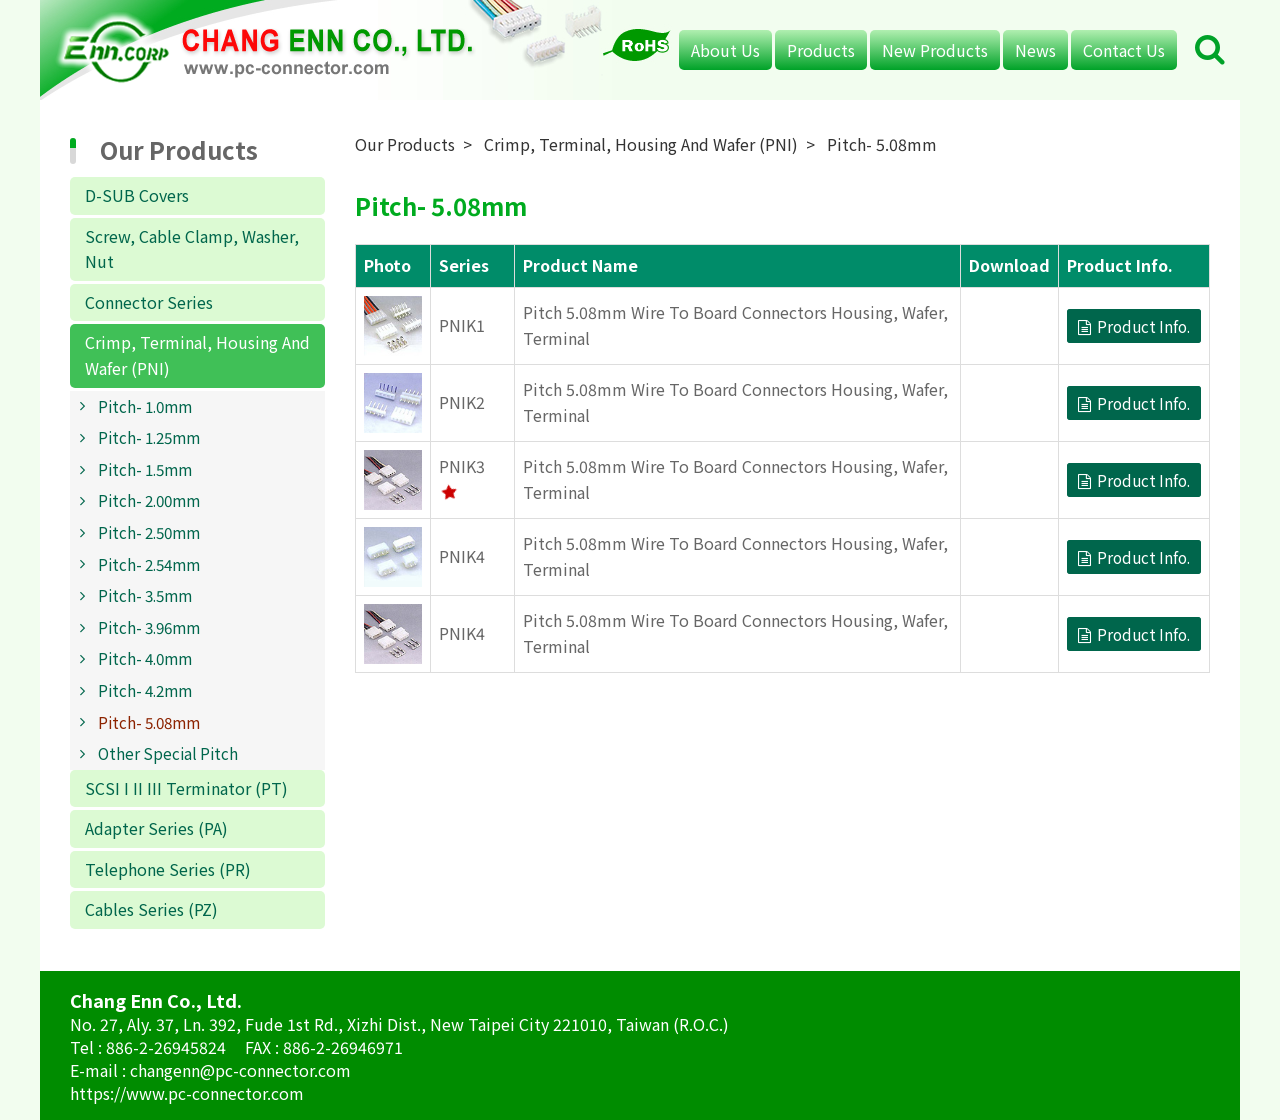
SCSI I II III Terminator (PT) (186, 788)
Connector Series (149, 302)
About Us (725, 50)
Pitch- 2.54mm (149, 564)
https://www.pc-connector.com (187, 1093)
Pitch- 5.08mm (149, 722)
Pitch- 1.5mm (145, 469)
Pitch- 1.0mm (145, 406)
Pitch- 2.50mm (149, 532)
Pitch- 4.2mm (145, 690)
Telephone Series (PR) (168, 869)
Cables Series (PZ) (151, 909)
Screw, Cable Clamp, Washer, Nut (192, 249)
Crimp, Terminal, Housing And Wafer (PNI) (197, 355)
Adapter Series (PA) (156, 828)
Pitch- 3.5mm (145, 595)
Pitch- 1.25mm (149, 437)
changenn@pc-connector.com (240, 1070)
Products (821, 50)
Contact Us (1124, 50)
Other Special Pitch (168, 753)
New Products (935, 50)
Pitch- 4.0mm (145, 658)
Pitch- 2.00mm (149, 500)
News (1035, 50)
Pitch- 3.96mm (149, 627)
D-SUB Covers (137, 195)
